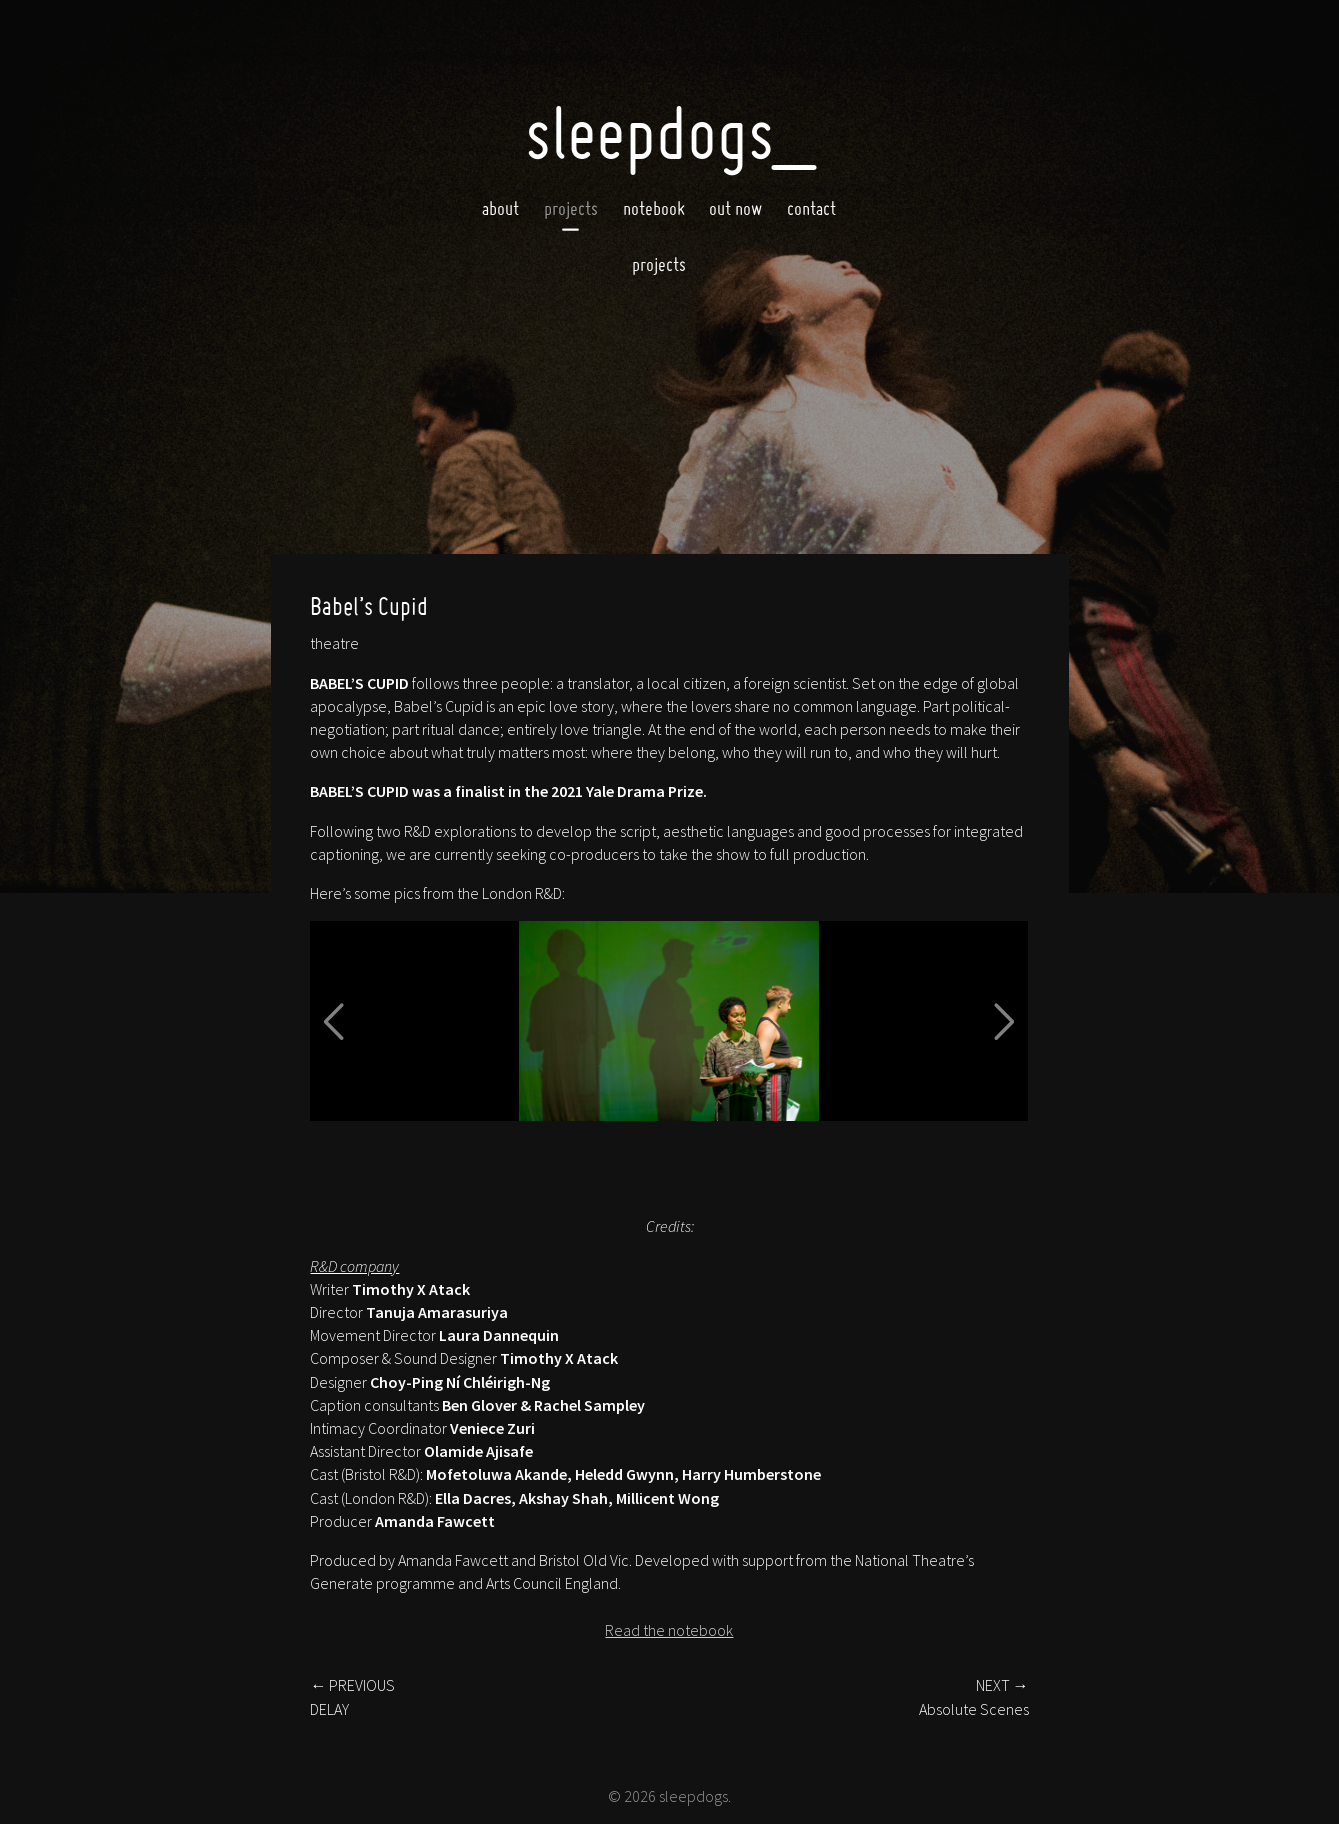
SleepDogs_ (669, 132)
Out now (735, 208)
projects (659, 264)
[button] (334, 1021)
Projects (571, 208)
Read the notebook (669, 1630)
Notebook (654, 208)
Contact (811, 208)
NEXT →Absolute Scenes (974, 1696)
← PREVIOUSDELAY (352, 1696)
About (500, 208)
